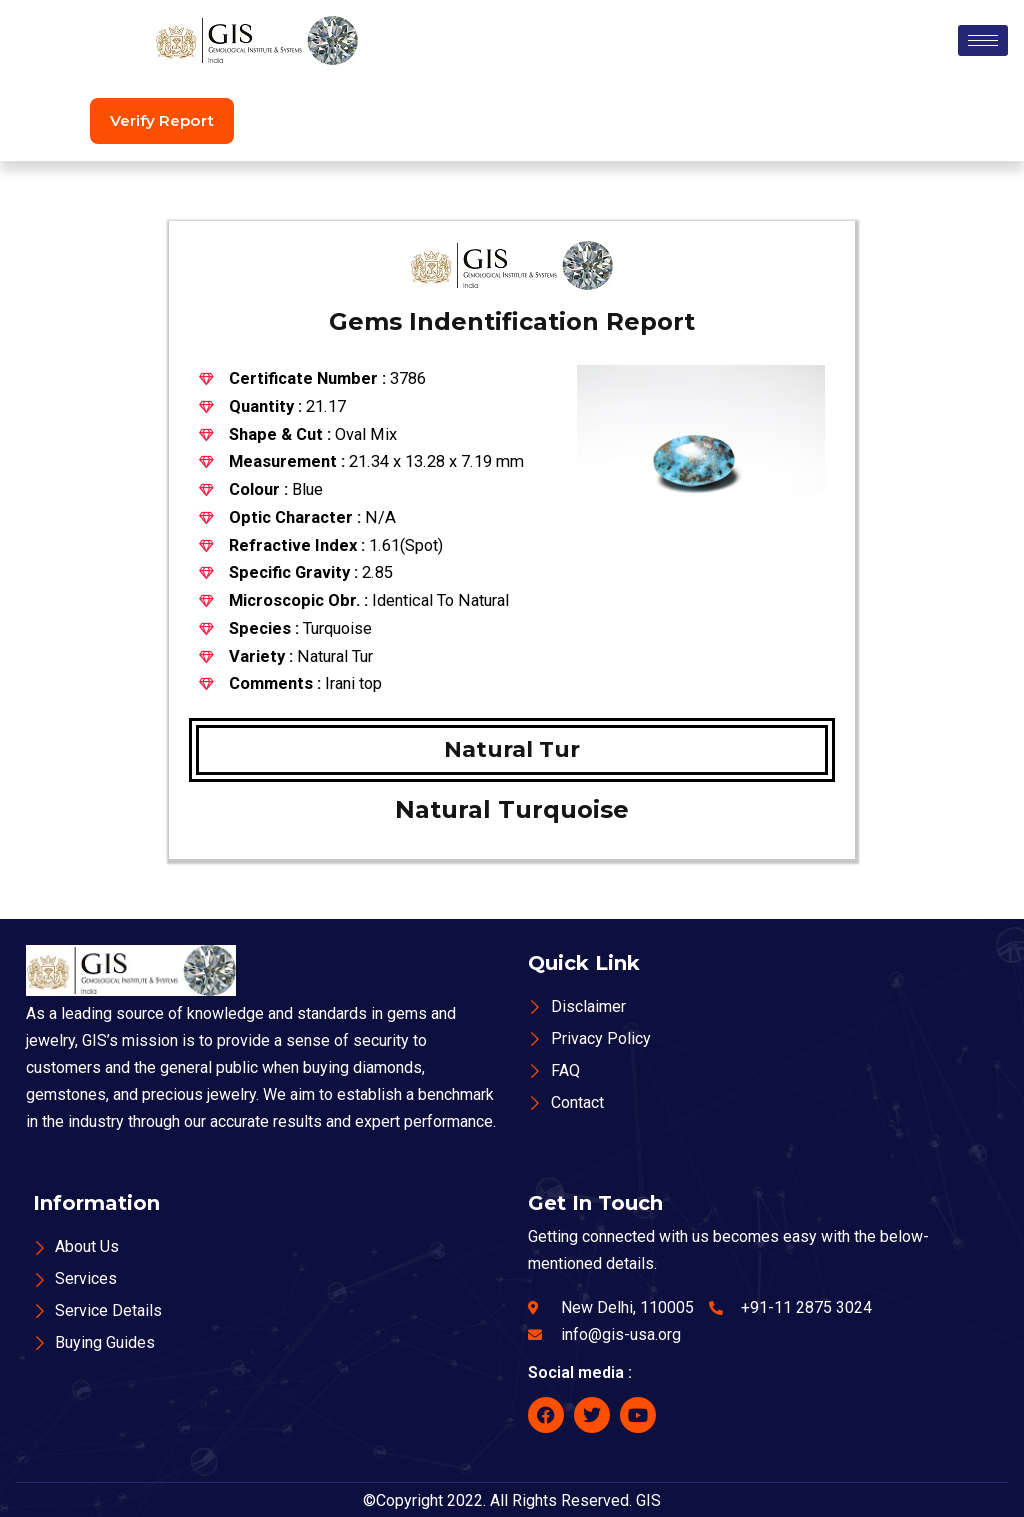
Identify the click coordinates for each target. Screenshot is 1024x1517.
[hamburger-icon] (983, 40)
